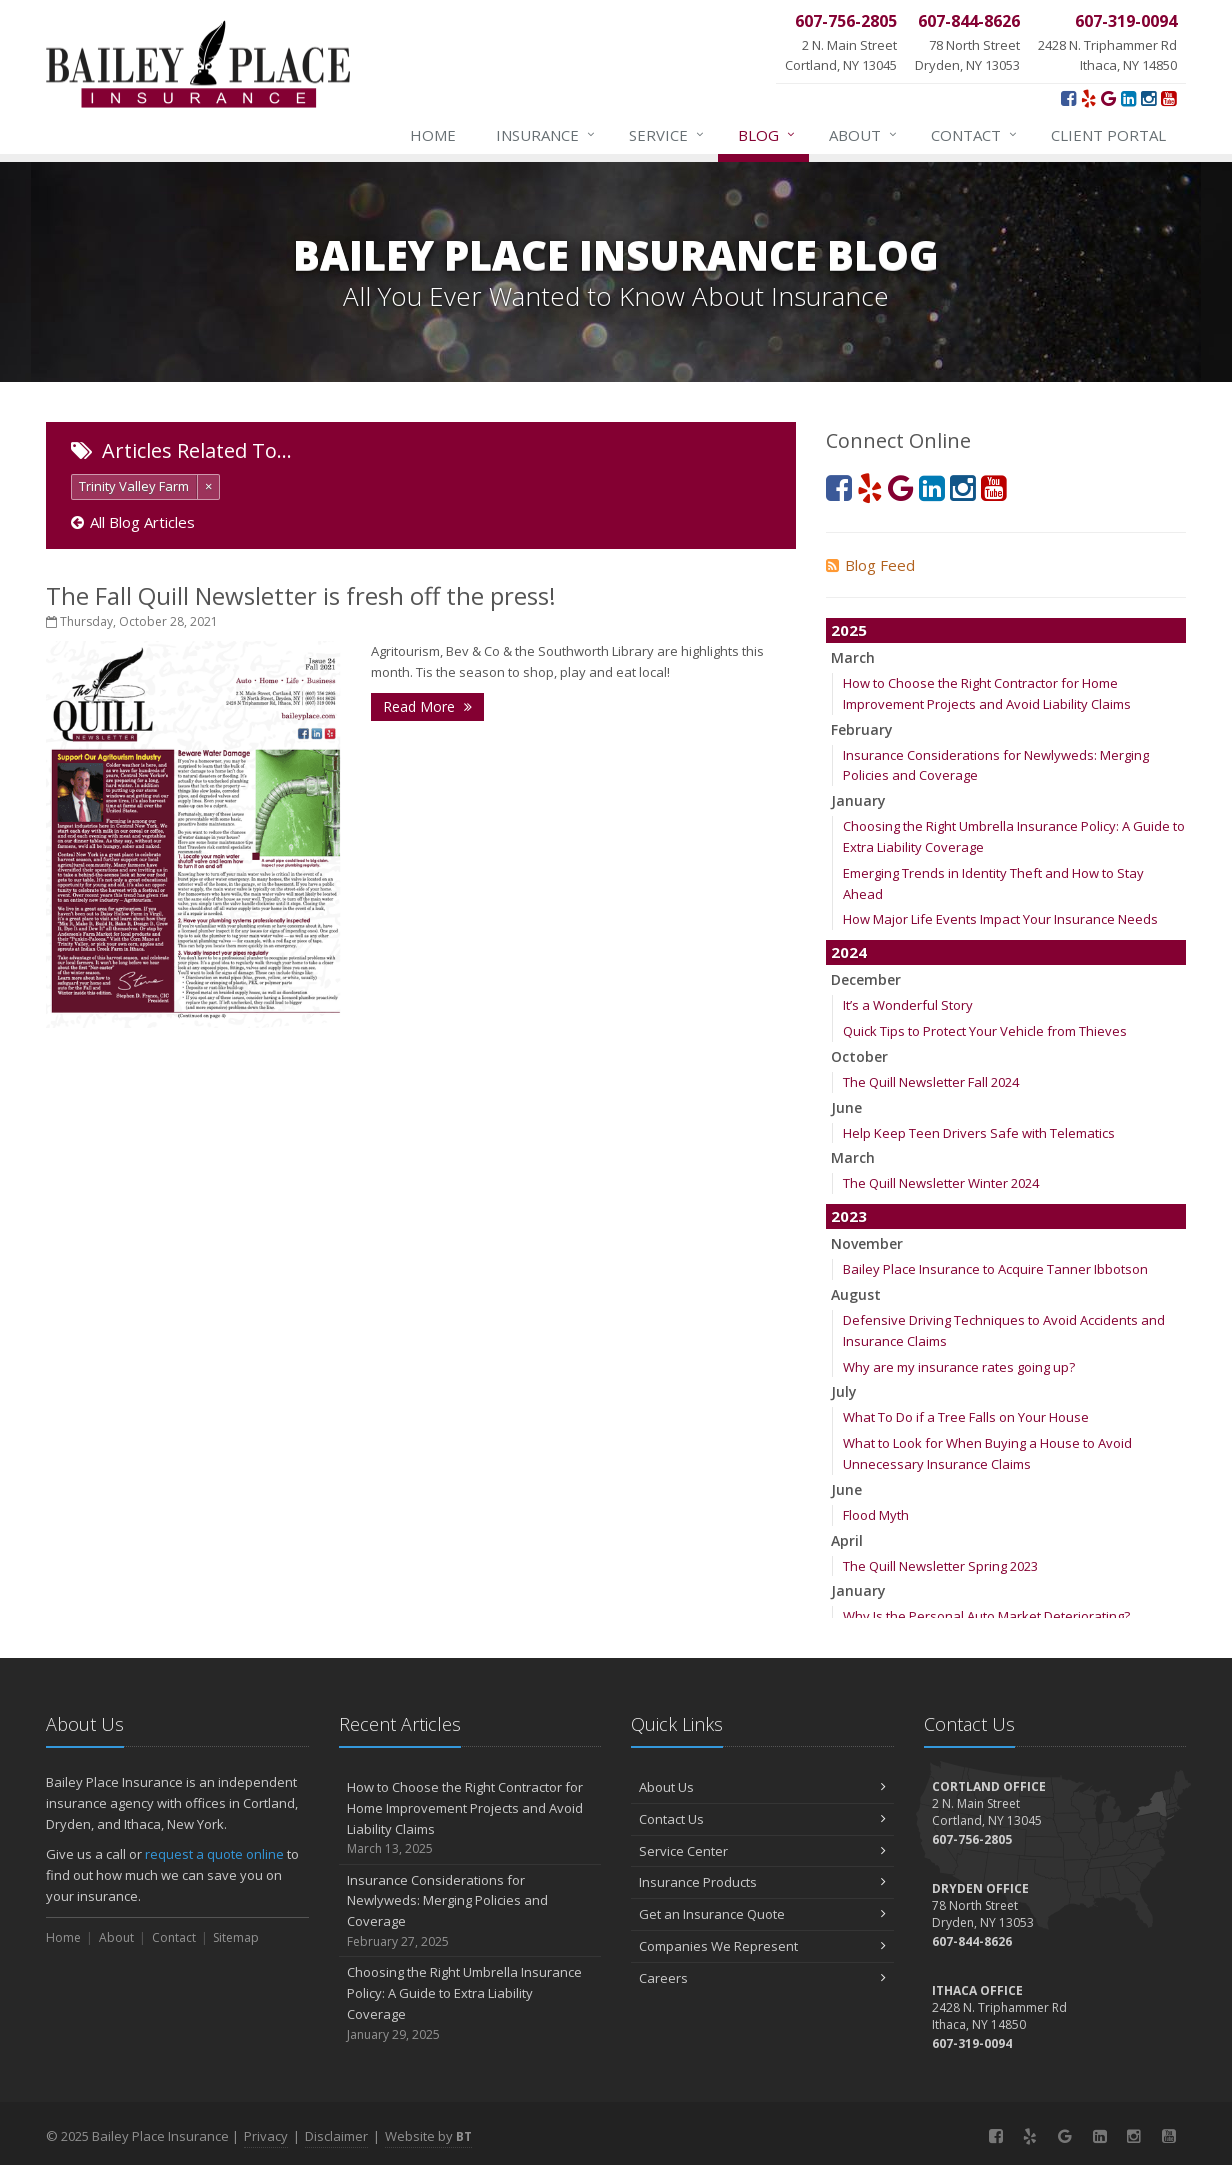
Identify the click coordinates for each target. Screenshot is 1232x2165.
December (866, 979)
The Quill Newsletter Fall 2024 (931, 1082)
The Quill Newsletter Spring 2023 (940, 1566)
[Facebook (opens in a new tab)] (1068, 98)
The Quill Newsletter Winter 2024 (941, 1183)
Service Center (762, 1851)
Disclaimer (336, 2136)
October (859, 1056)
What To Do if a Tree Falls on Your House (966, 1417)
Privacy (266, 2136)
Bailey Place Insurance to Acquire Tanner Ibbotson (995, 1269)
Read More (427, 706)
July (844, 1391)
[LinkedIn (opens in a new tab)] (1128, 98)
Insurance (546, 135)
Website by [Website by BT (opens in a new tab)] (428, 2136)
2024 (849, 952)
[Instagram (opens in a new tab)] (1148, 98)
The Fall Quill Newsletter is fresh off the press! (301, 595)
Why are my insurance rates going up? (959, 1367)
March (853, 657)
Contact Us (762, 1819)
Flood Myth (876, 1515)
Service (667, 135)
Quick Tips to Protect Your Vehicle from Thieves (985, 1031)
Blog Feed (870, 565)
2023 (849, 1216)
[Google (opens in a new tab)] (1108, 98)
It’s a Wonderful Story (908, 1005)
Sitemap (236, 1937)
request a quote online (214, 1854)
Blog (767, 135)
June (846, 1107)
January (858, 800)
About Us (762, 1787)
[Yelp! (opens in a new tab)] (1088, 98)
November (867, 1243)
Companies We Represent (762, 1946)
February (862, 729)
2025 (849, 630)
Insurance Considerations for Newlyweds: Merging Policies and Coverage (470, 1911)
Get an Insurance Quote (762, 1914)
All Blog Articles (133, 522)
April (847, 1540)
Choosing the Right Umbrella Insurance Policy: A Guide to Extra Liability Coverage (470, 2003)
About (864, 135)
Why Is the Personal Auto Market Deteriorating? (986, 1616)
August (856, 1294)
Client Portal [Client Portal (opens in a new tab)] (1108, 135)
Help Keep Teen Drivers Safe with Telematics (979, 1133)
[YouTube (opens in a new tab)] (1168, 98)
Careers (762, 1978)
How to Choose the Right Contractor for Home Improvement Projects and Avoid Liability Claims (470, 1818)
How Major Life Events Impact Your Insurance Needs (1000, 919)
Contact (975, 135)
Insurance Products (762, 1882)
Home (433, 135)
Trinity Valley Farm (134, 486)
